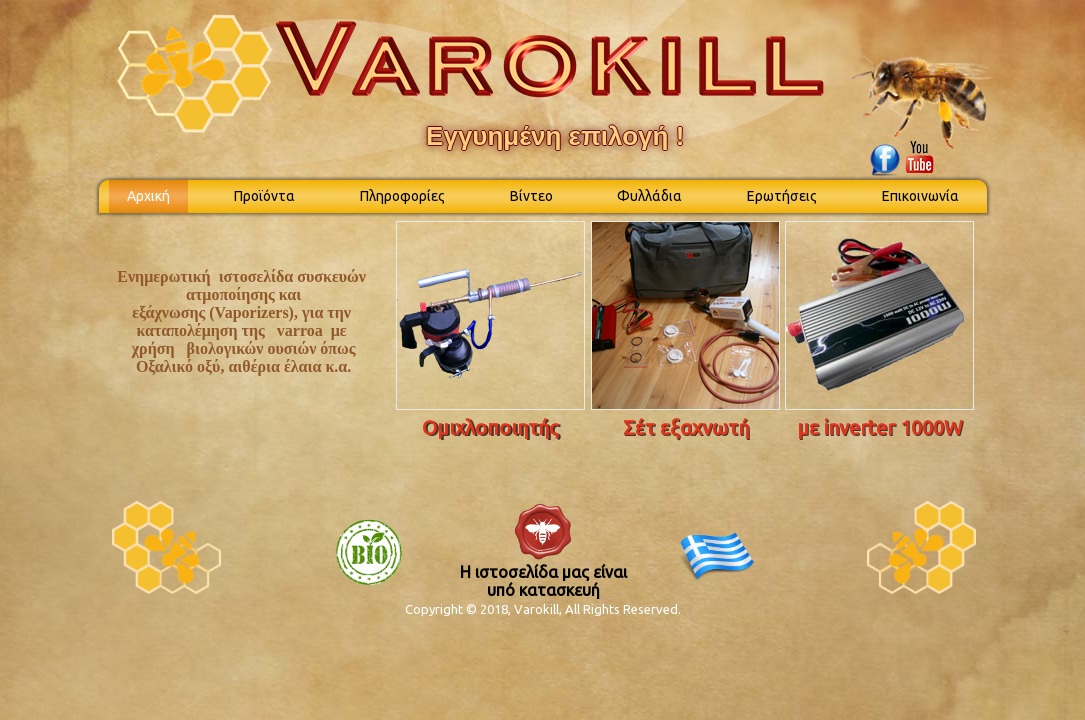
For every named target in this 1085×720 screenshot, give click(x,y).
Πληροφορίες (402, 196)
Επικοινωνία (920, 196)
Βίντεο (531, 196)
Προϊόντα (264, 196)
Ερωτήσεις (782, 196)
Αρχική (148, 196)
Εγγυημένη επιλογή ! (555, 136)
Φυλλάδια (649, 196)
